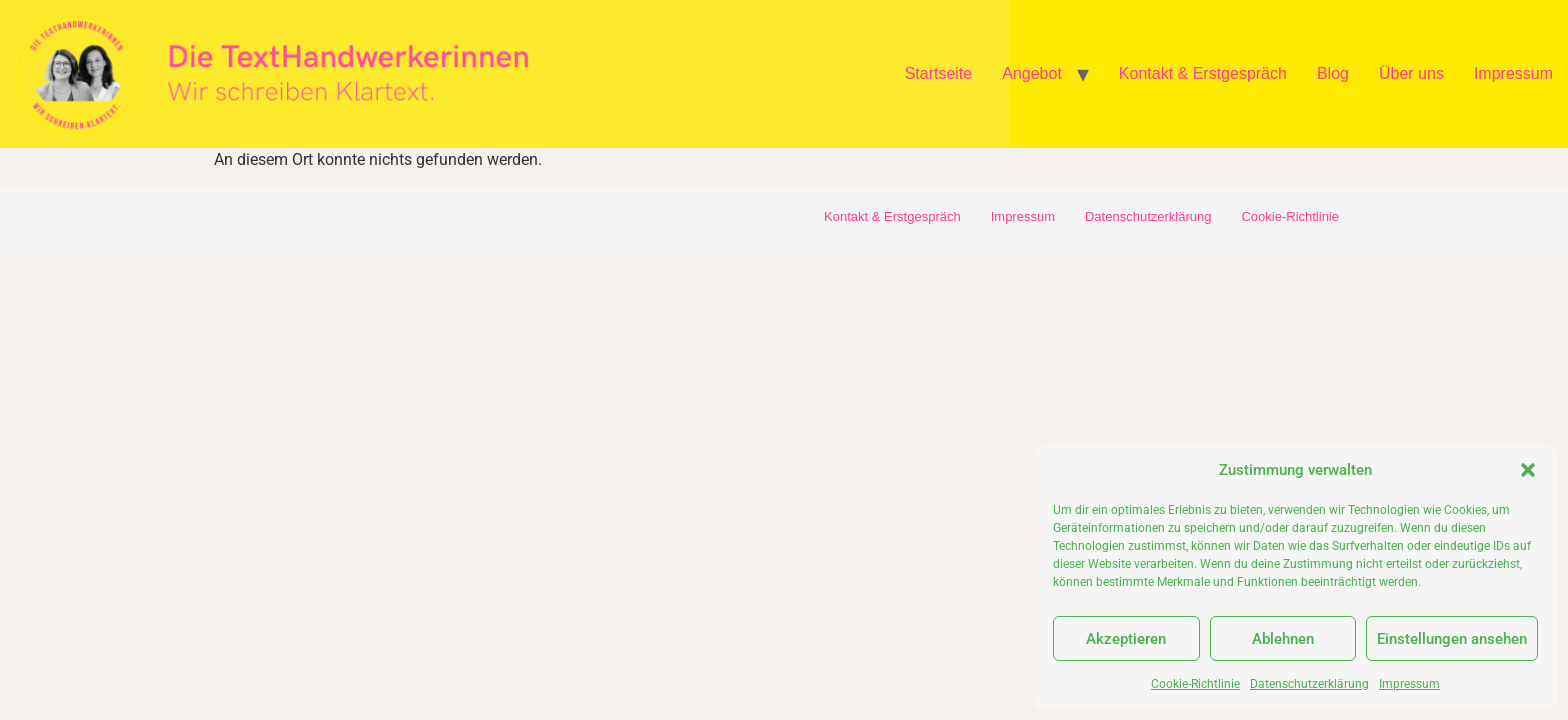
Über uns (1411, 73)
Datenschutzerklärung (1309, 684)
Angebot (1032, 73)
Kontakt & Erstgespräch (1203, 73)
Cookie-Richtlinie (1195, 684)
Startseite (939, 73)
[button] (1528, 470)
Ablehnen (1283, 639)
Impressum (1409, 684)
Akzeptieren (1126, 639)
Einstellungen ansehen (1452, 639)
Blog (1333, 73)
